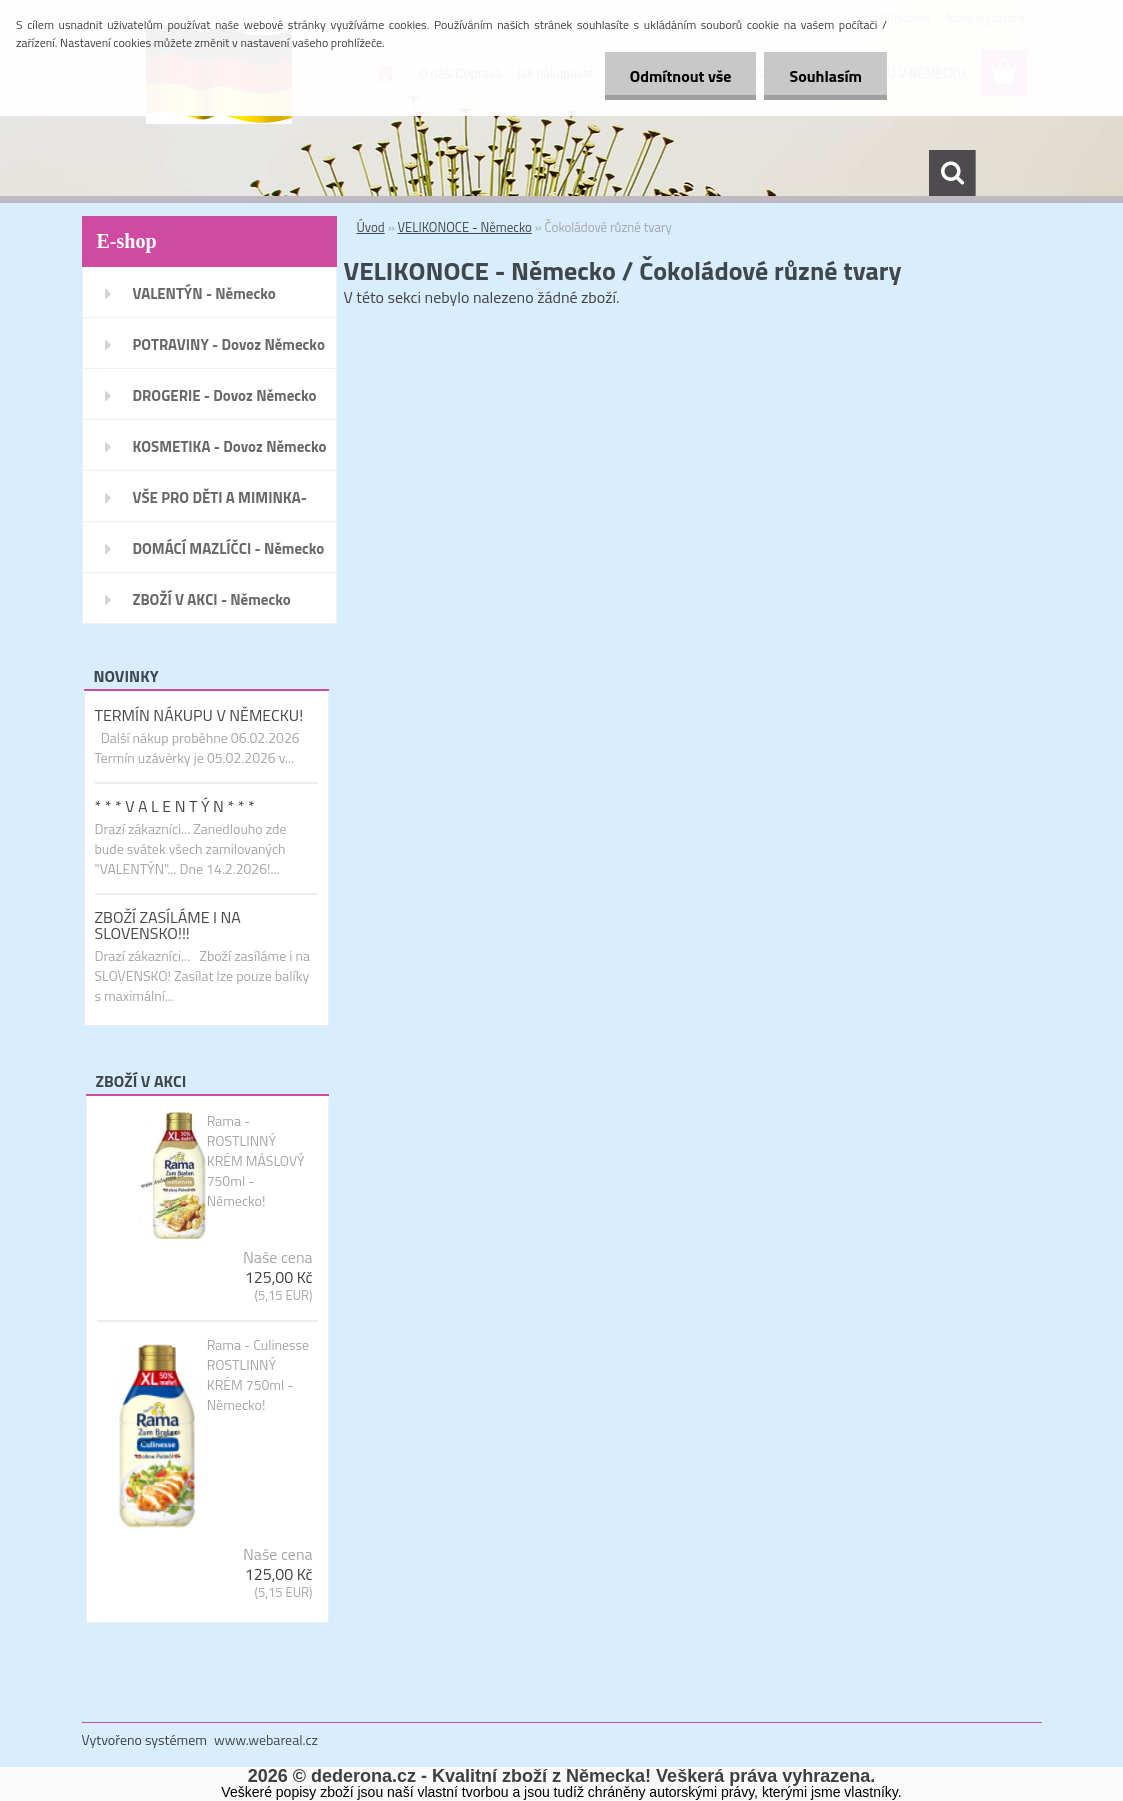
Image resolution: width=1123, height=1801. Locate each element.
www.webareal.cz (266, 1739)
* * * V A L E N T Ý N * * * (175, 806)
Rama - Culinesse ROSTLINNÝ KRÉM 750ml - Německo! (258, 1375)
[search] (952, 173)
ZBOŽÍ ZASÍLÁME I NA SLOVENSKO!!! (168, 925)
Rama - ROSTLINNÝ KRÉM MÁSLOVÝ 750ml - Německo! (256, 1161)
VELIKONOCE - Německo (465, 227)
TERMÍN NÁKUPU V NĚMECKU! (199, 715)
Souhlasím (825, 76)
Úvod (371, 227)
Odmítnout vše (681, 76)
